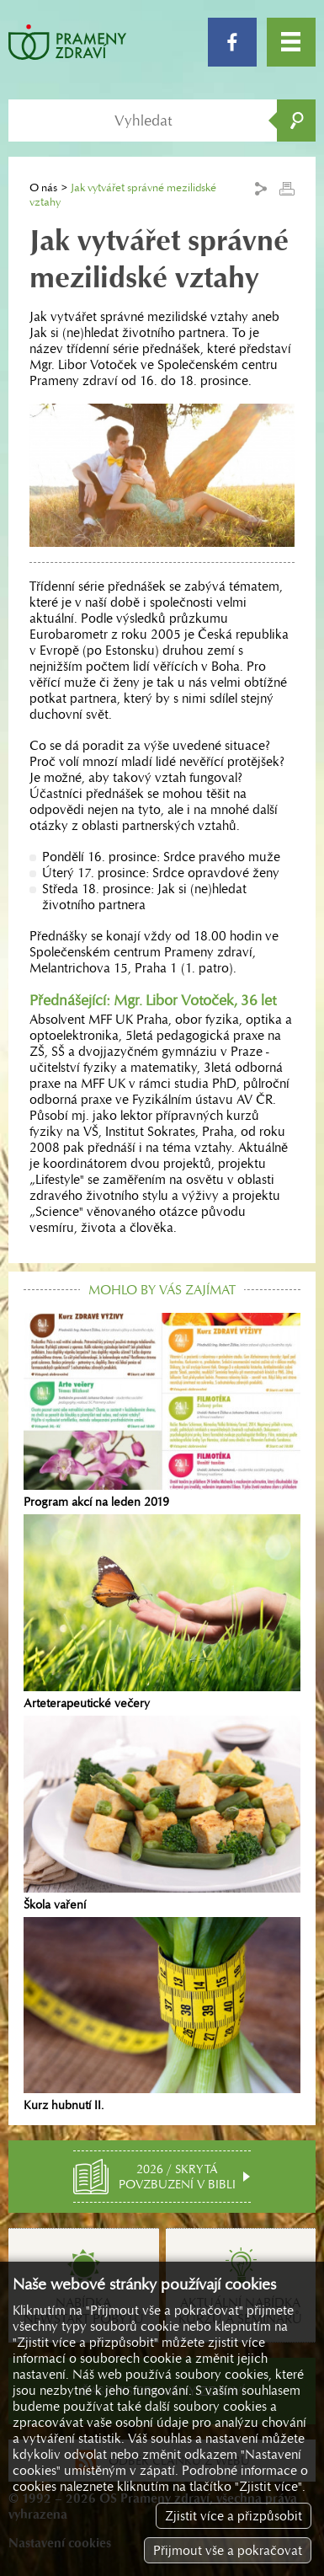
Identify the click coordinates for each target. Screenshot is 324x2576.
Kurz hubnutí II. (162, 2015)
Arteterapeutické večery (162, 1612)
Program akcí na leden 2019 (162, 1411)
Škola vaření (162, 1814)
